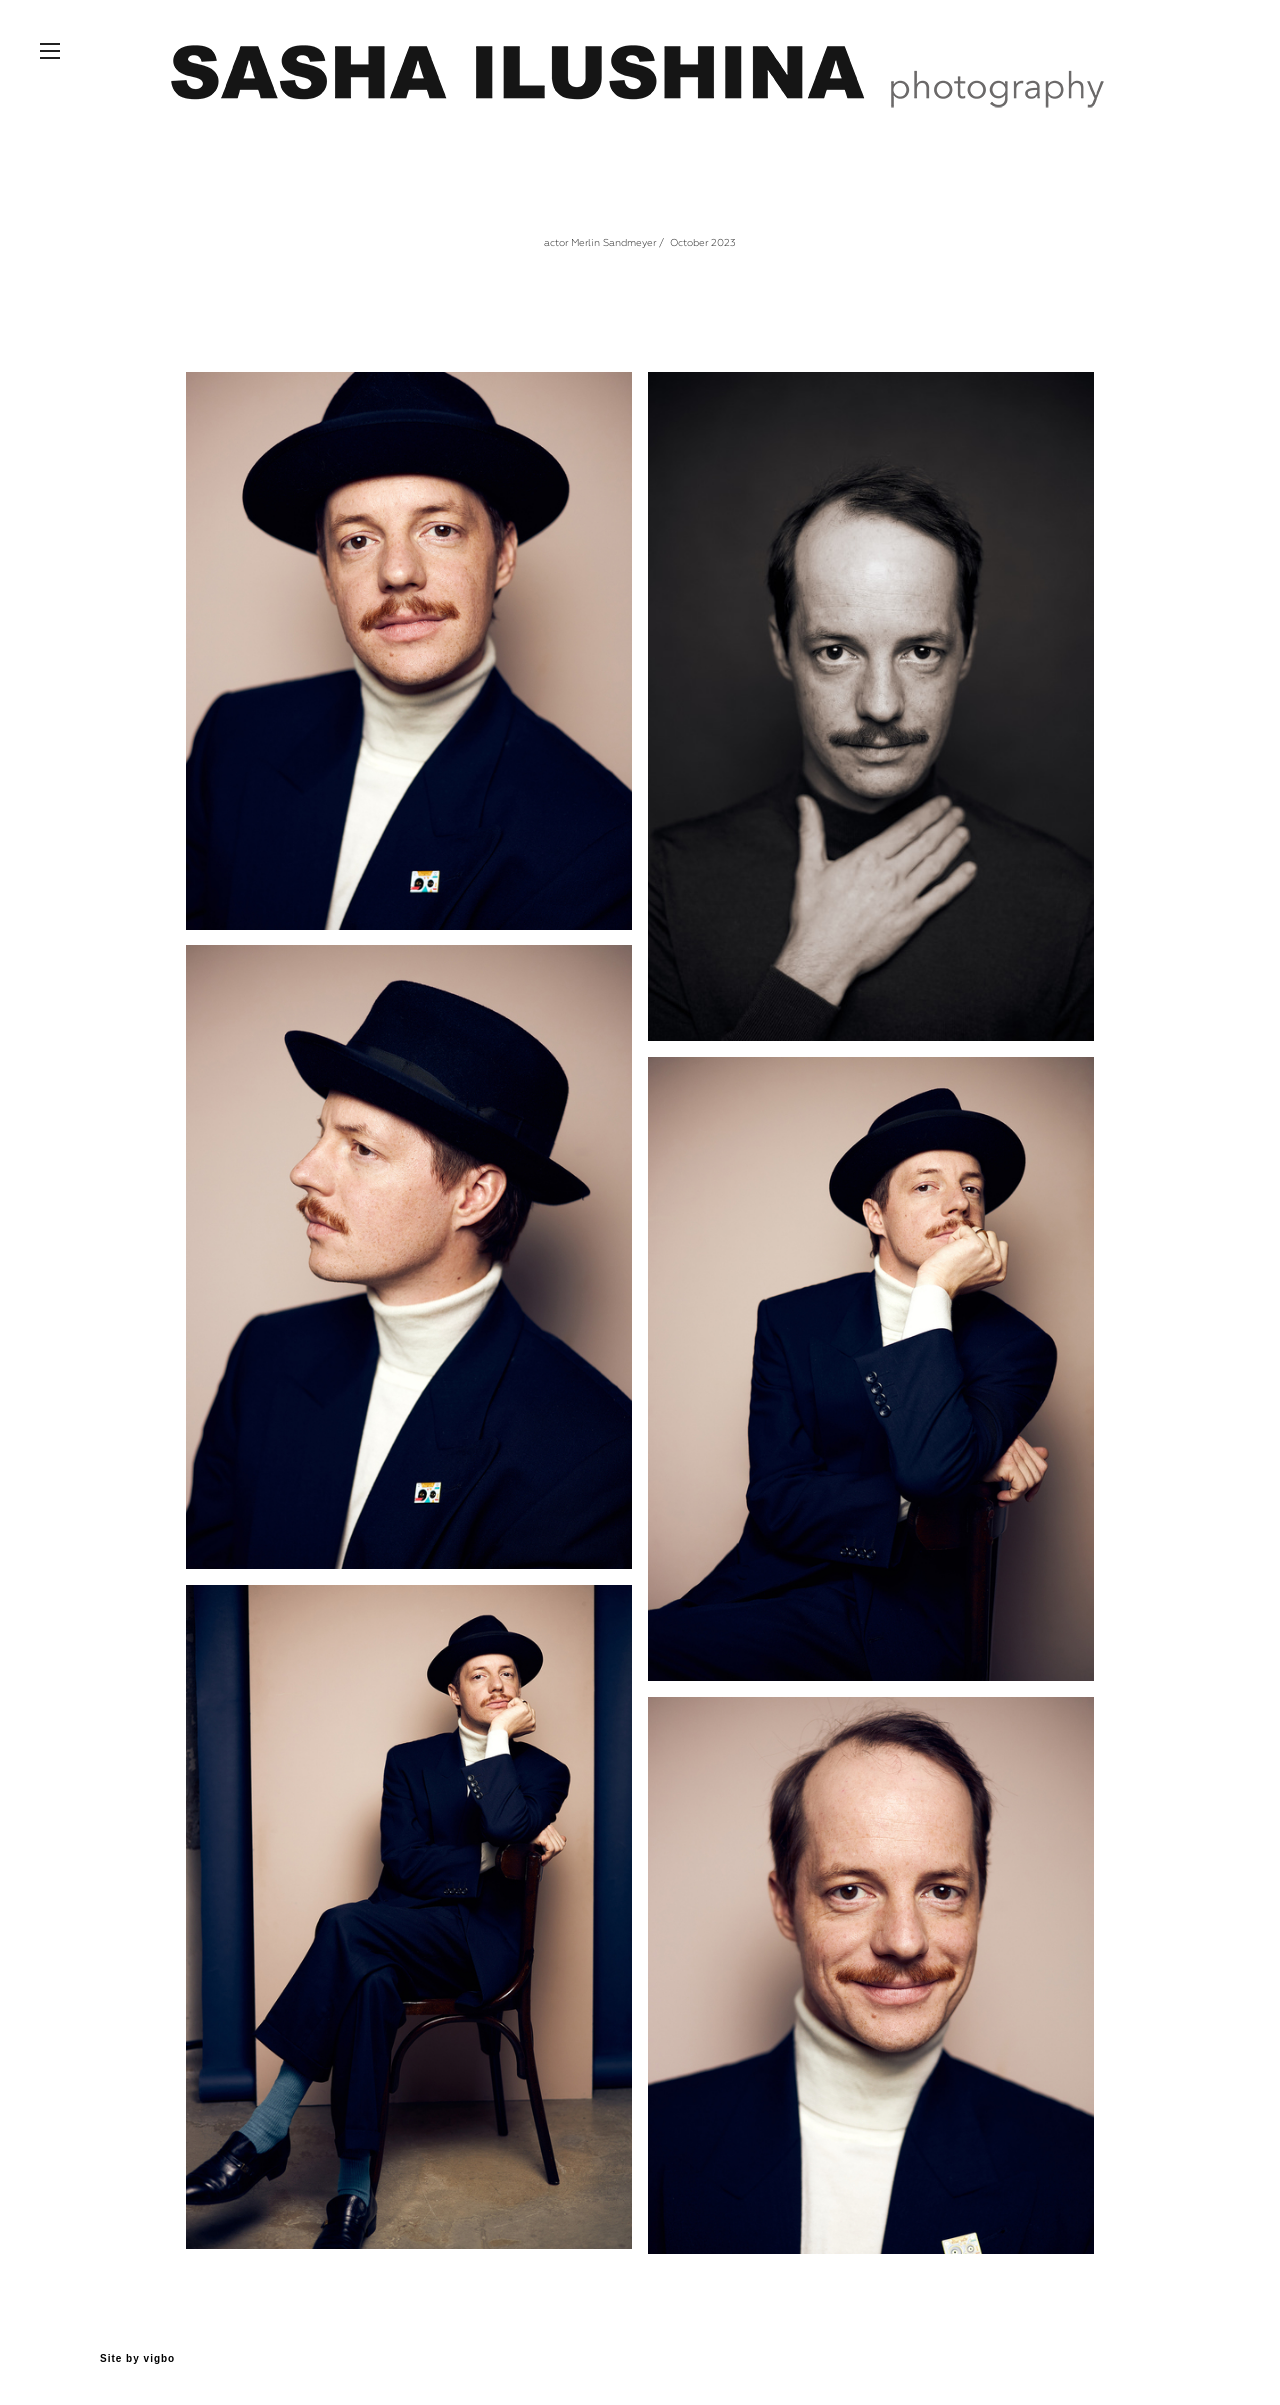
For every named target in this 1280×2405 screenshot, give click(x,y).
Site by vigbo (137, 2359)
